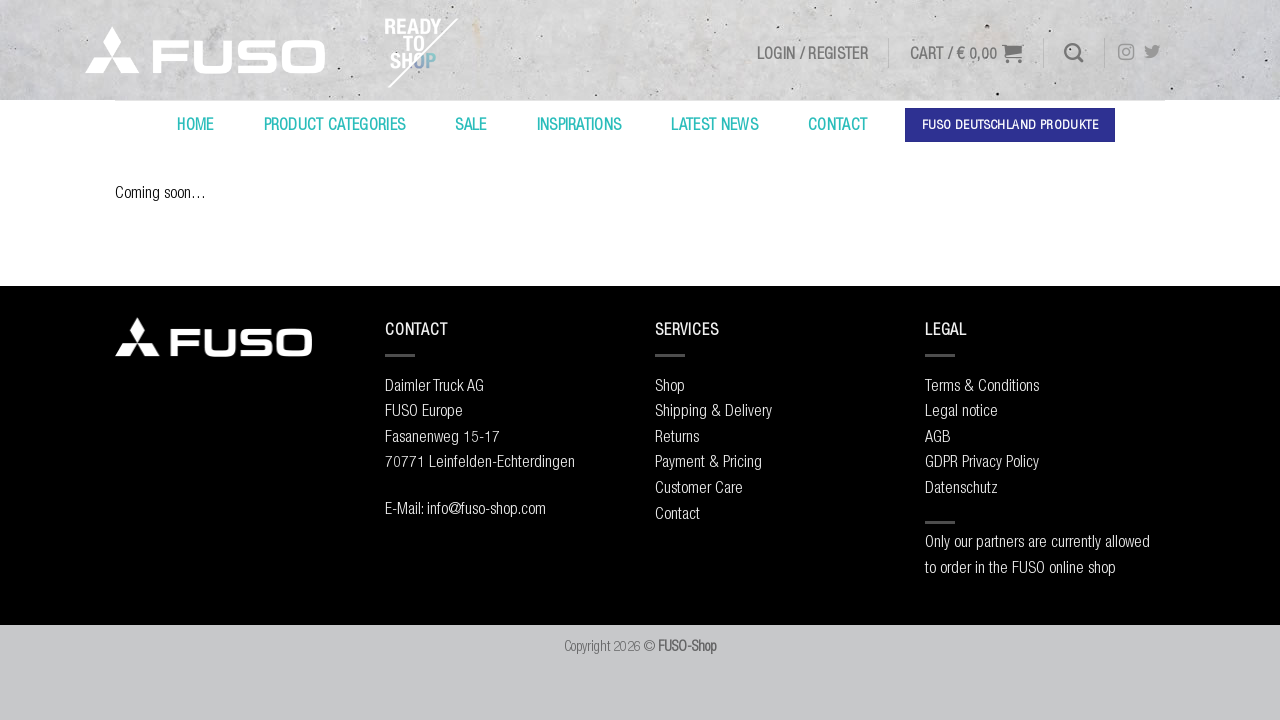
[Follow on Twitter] (1152, 53)
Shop (670, 385)
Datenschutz (961, 487)
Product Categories (335, 124)
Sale (470, 124)
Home (195, 124)
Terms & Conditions (982, 385)
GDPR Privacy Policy (982, 461)
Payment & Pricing (708, 461)
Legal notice (961, 410)
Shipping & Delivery (713, 410)
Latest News (714, 124)
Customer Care (699, 487)
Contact (837, 124)
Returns (677, 436)
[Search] (1073, 52)
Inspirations (579, 124)
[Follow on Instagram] (1126, 53)
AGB (937, 436)
